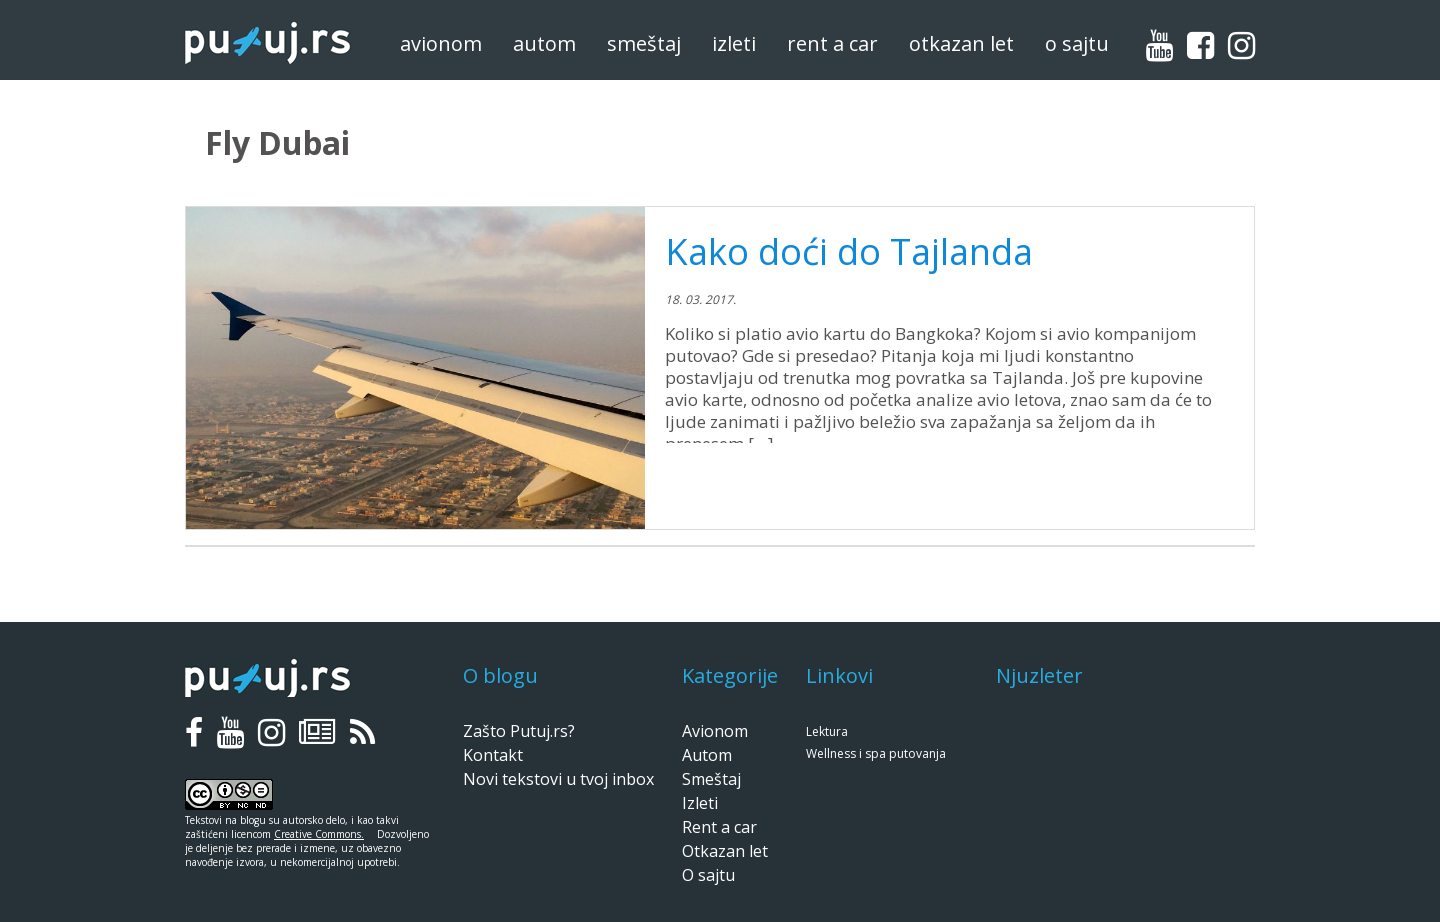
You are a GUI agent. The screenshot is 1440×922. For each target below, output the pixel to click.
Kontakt (493, 755)
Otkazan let (961, 43)
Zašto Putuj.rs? (519, 731)
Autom (544, 43)
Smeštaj (644, 43)
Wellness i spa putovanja (876, 753)
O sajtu (1077, 43)
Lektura (827, 731)
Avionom (441, 43)
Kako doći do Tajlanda (849, 251)
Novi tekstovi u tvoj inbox (558, 779)
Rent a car (832, 43)
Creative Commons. (319, 834)
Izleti (734, 43)
